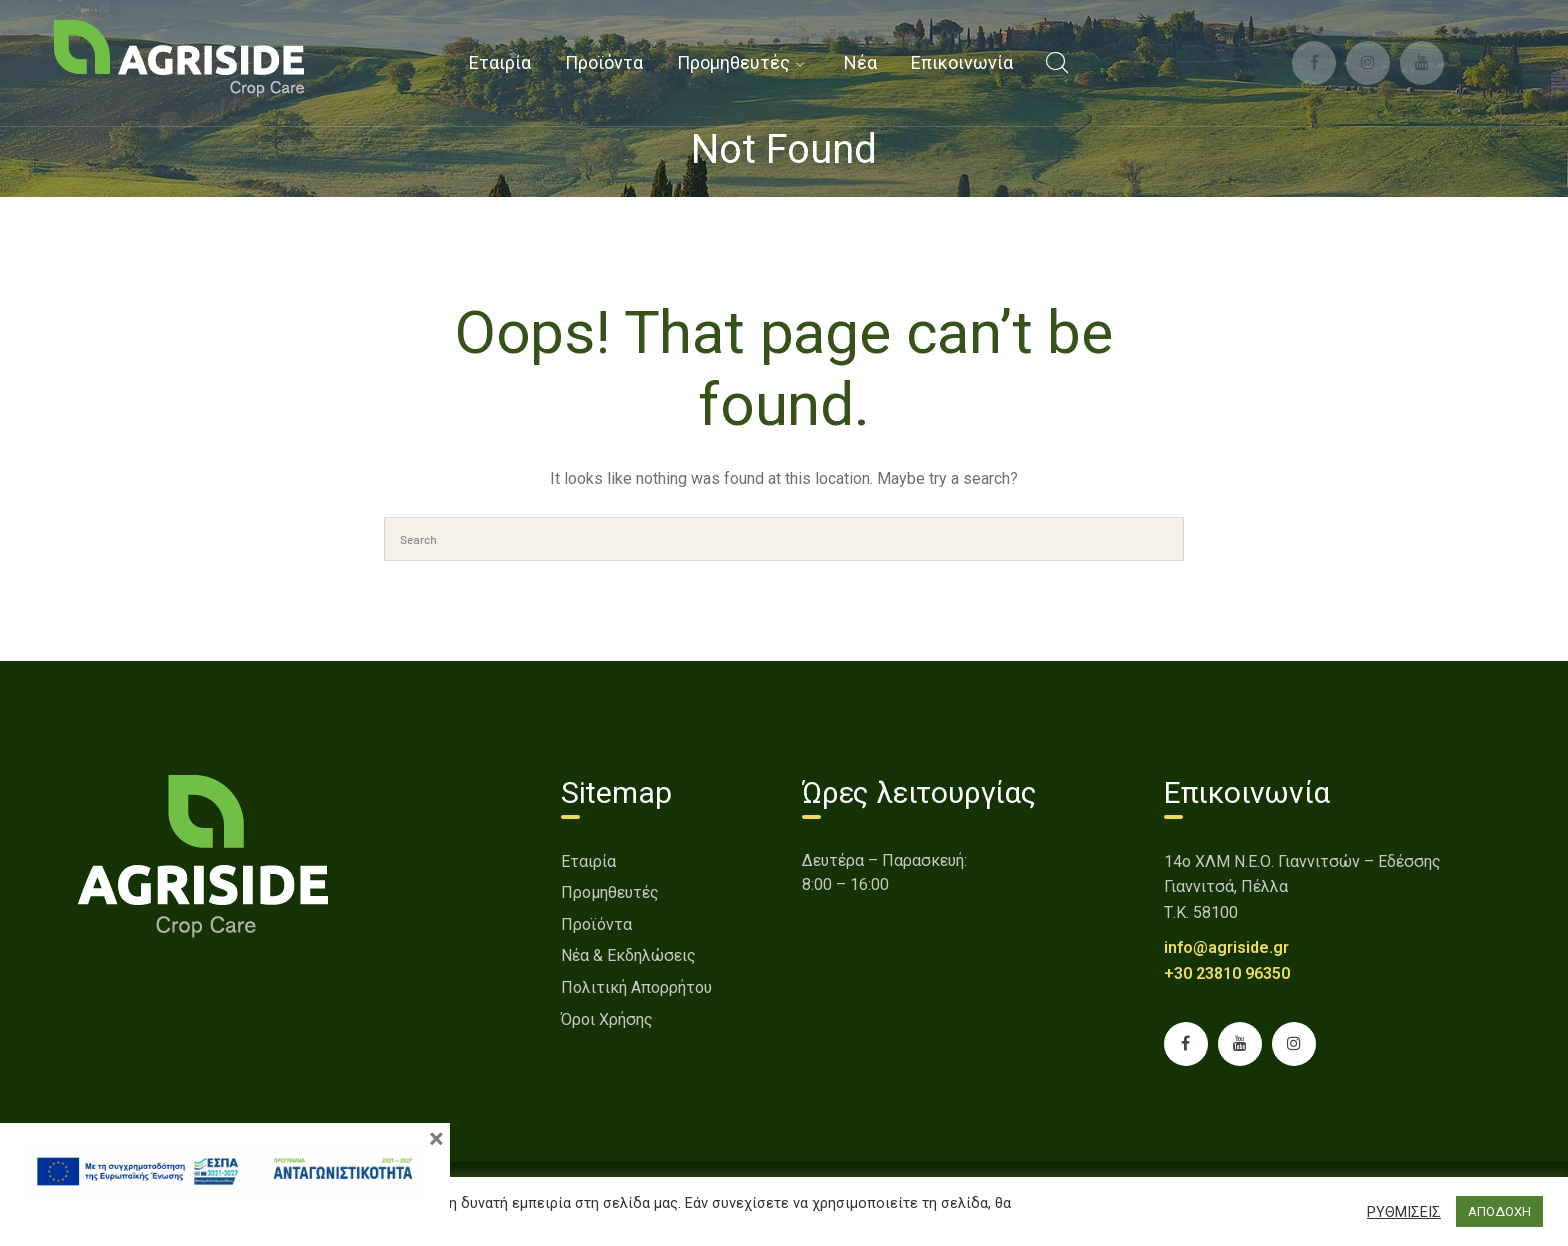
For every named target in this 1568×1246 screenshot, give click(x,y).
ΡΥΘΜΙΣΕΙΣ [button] (1404, 1212)
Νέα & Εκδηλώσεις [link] (628, 955)
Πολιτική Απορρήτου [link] (636, 987)
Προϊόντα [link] (596, 924)
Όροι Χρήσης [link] (607, 1019)
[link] (179, 57)
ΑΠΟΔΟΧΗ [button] (1499, 1211)
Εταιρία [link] (588, 861)
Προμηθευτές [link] (610, 892)
